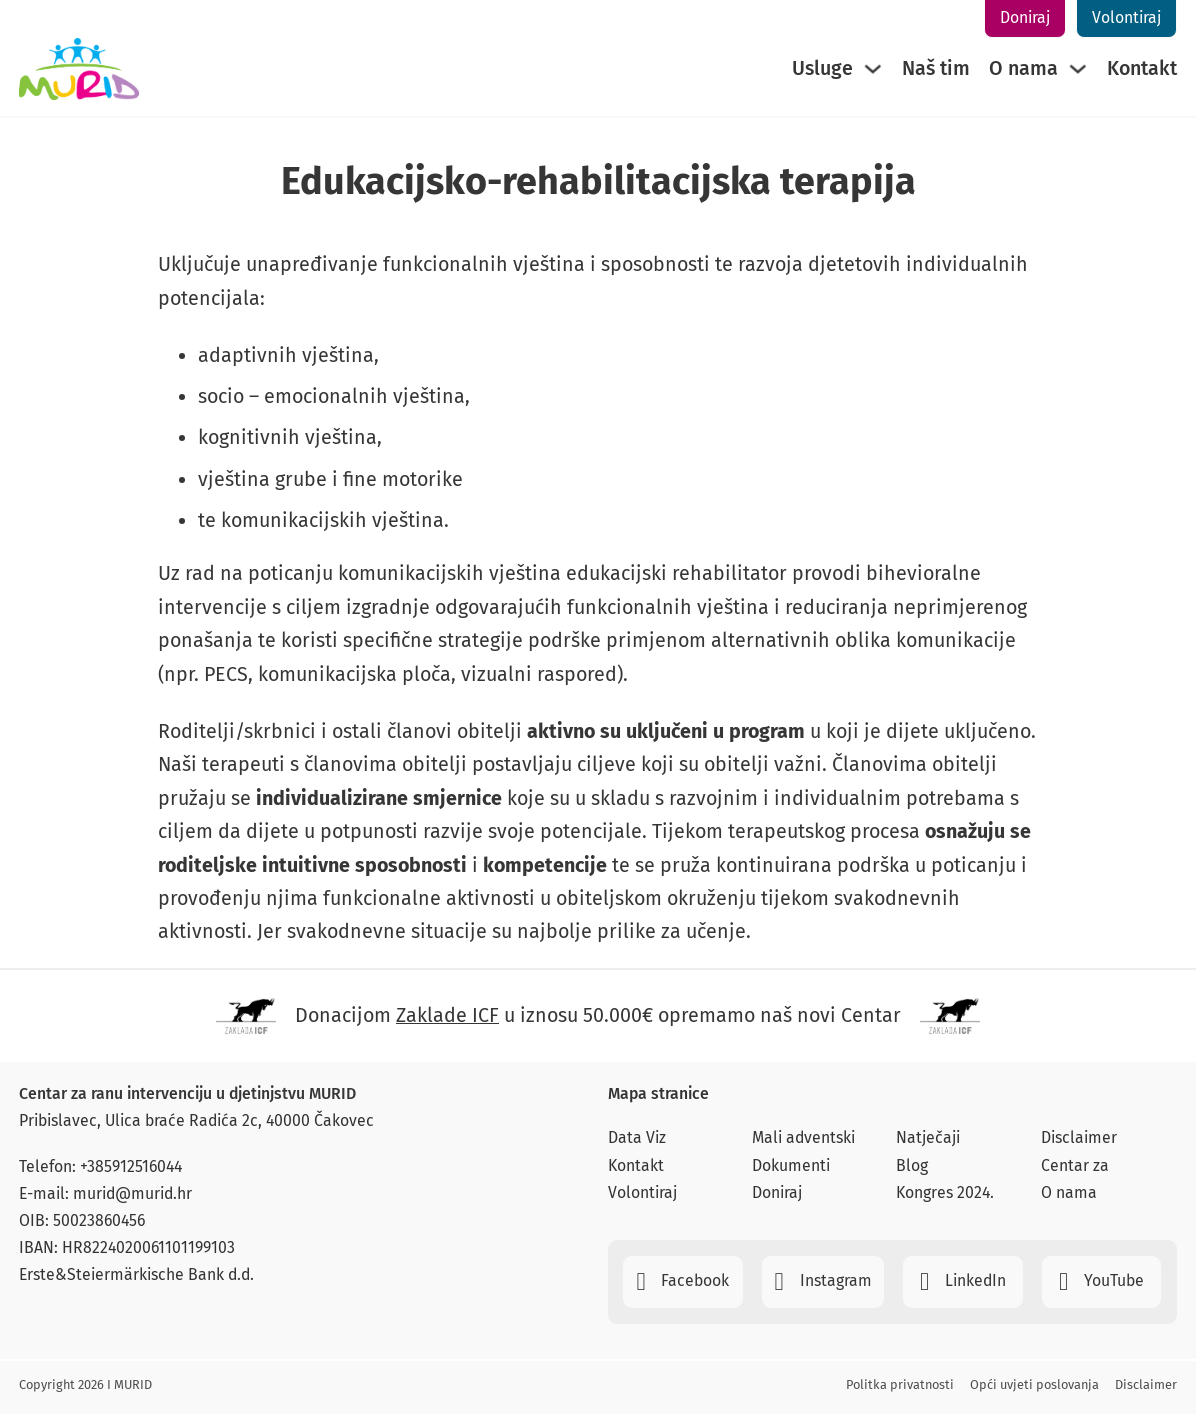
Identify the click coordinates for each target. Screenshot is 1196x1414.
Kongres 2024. (945, 1192)
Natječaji (928, 1137)
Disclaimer (1079, 1137)
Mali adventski (803, 1137)
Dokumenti (791, 1165)
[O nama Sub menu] (1078, 69)
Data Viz (637, 1137)
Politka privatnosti (900, 1384)
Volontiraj (1126, 17)
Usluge (822, 68)
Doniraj (1025, 17)
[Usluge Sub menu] (873, 69)
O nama (1023, 68)
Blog (912, 1165)
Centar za (1075, 1165)
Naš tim (936, 68)
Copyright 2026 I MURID (85, 1384)
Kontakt (1142, 68)
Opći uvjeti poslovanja (1034, 1384)
